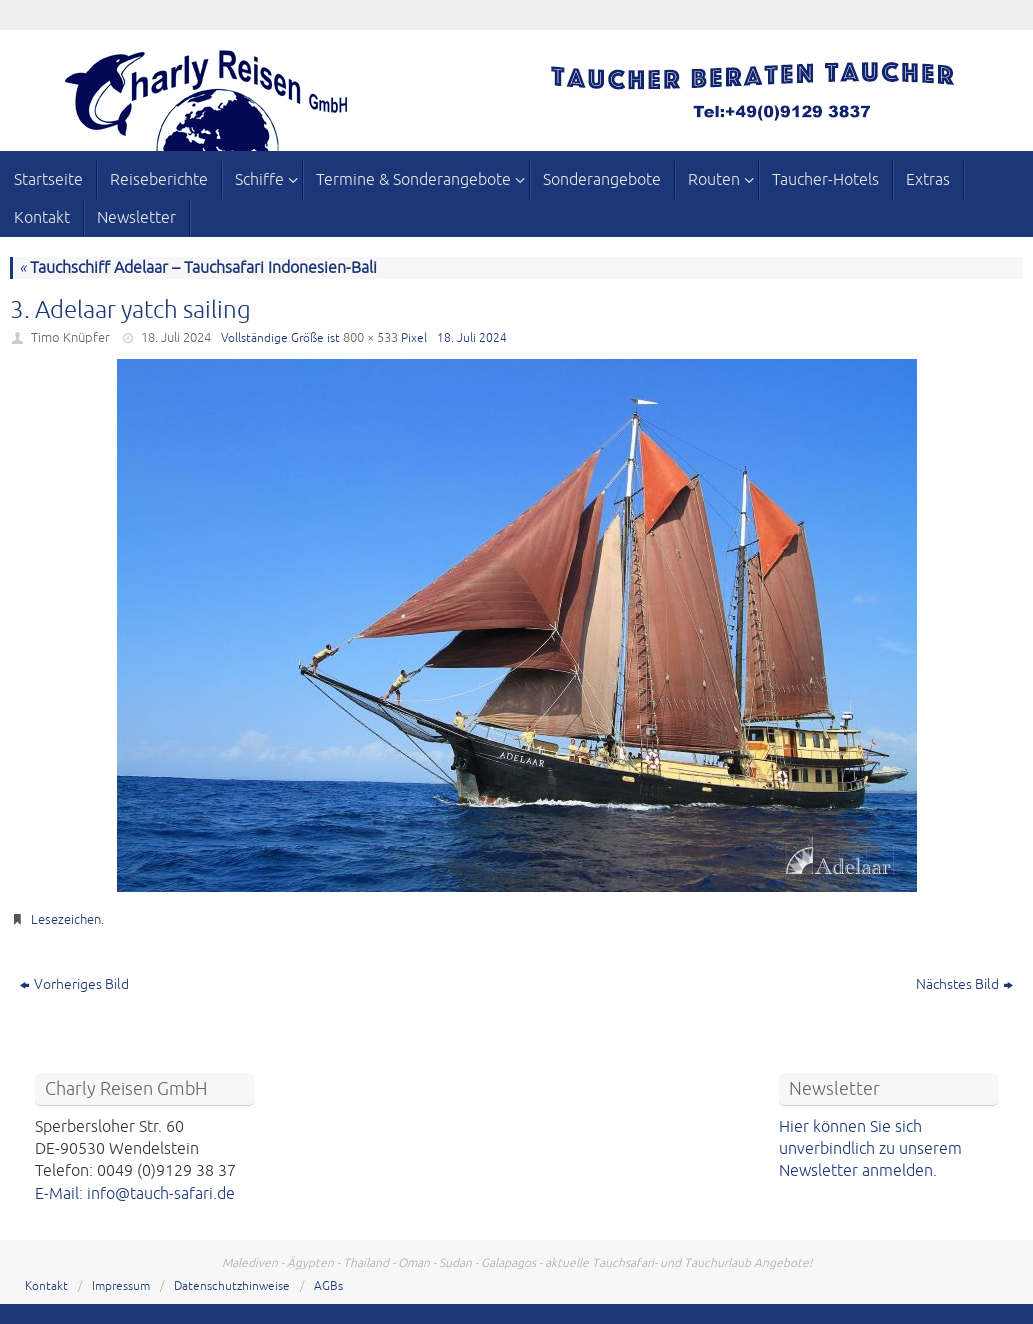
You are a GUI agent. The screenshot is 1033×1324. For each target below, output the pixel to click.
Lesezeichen (66, 920)
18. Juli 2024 (176, 338)
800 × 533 (370, 338)
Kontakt (46, 1286)
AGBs (328, 1286)
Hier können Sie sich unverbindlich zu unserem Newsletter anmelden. (870, 1149)
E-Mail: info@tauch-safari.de (135, 1194)
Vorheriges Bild (74, 984)
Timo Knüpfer (70, 338)
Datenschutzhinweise (232, 1286)
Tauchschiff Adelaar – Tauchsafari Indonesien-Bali (198, 268)
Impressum (121, 1286)
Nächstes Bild (964, 984)
